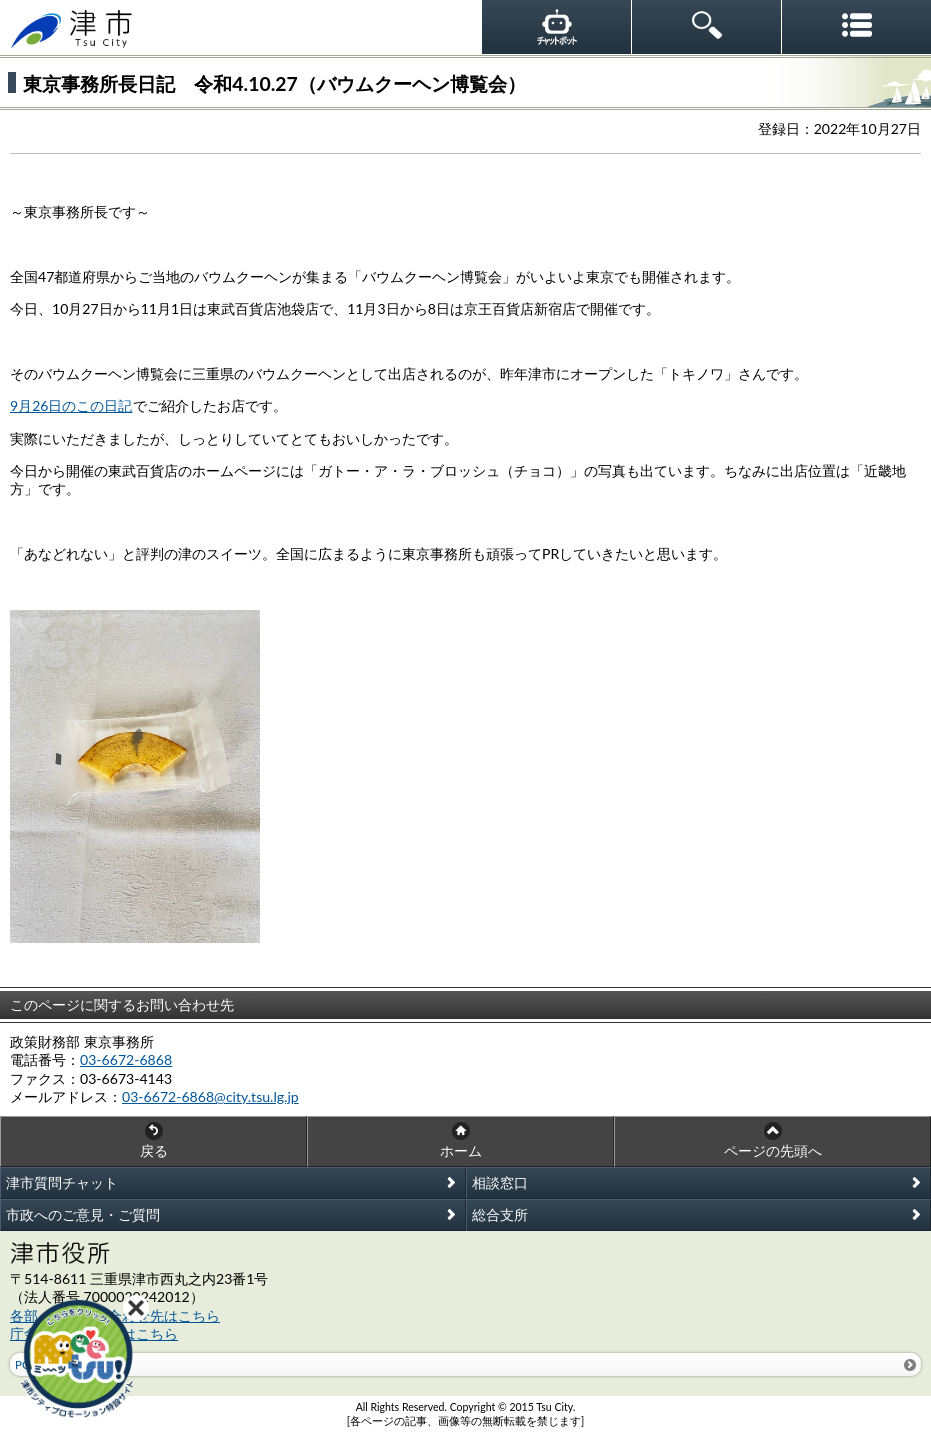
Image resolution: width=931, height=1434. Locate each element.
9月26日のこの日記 (71, 405)
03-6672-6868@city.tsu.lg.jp (210, 1096)
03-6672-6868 (126, 1059)
